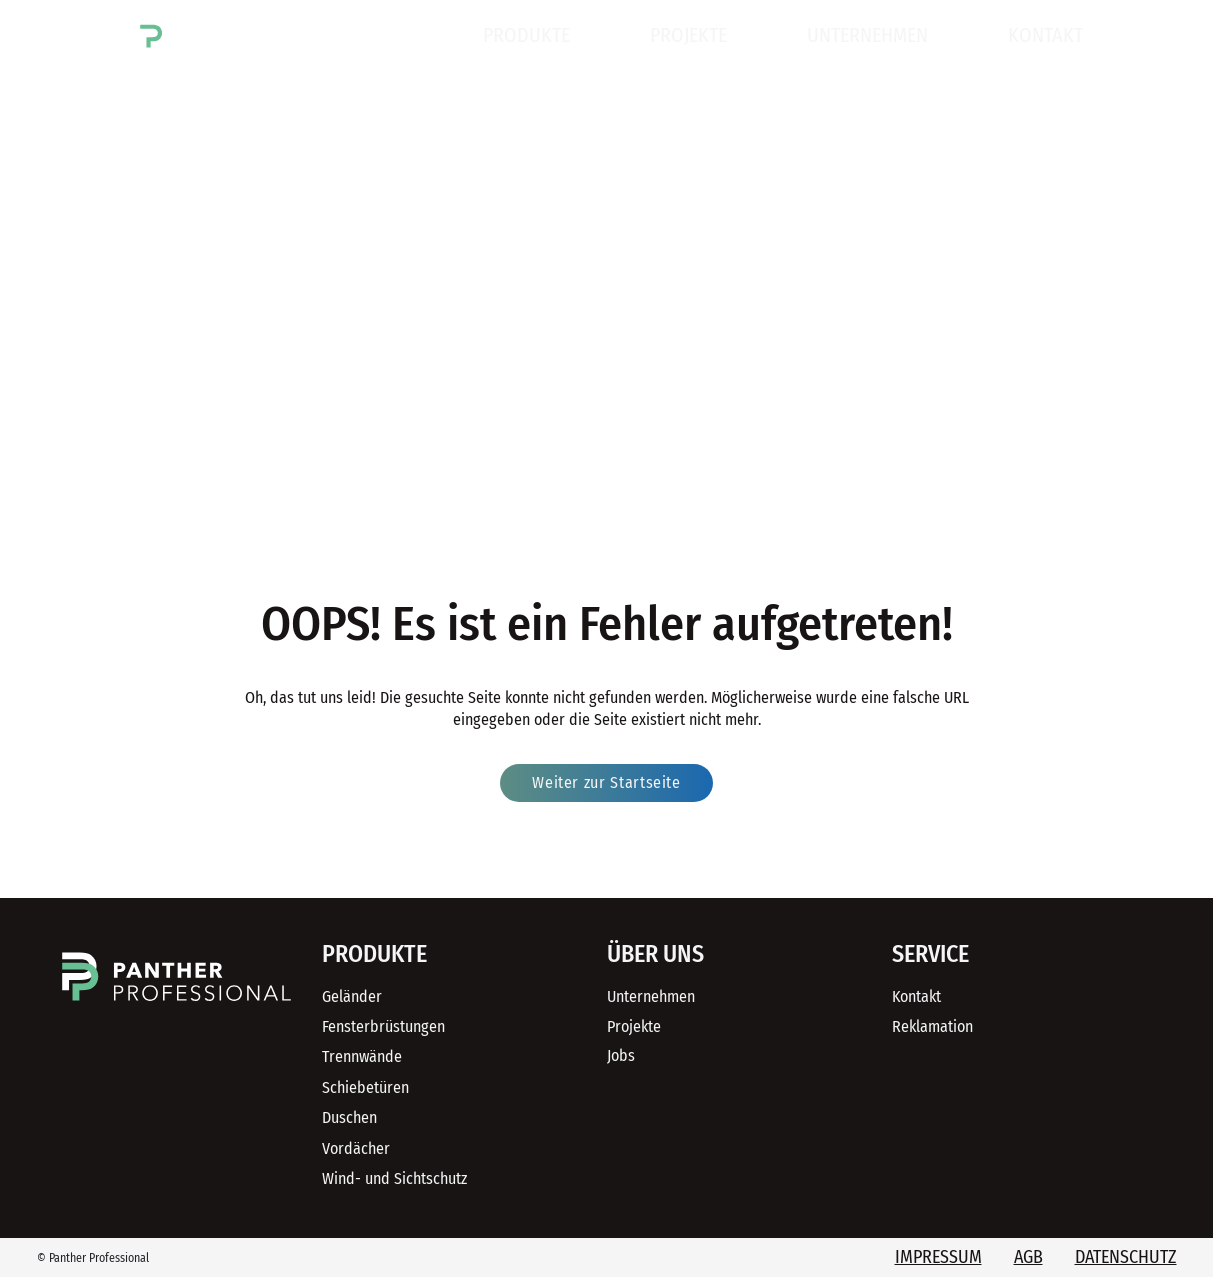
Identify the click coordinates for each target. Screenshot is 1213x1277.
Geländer (352, 996)
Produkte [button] (526, 35)
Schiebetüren (365, 1087)
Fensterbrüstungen (383, 1026)
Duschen (349, 1117)
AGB (1028, 1257)
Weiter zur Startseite (606, 782)
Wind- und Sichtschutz (394, 1178)
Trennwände (362, 1056)
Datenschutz (1126, 1257)
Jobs (621, 1055)
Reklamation (932, 1026)
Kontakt (1045, 35)
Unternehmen (867, 35)
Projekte (688, 35)
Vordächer (356, 1148)
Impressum (938, 1257)
